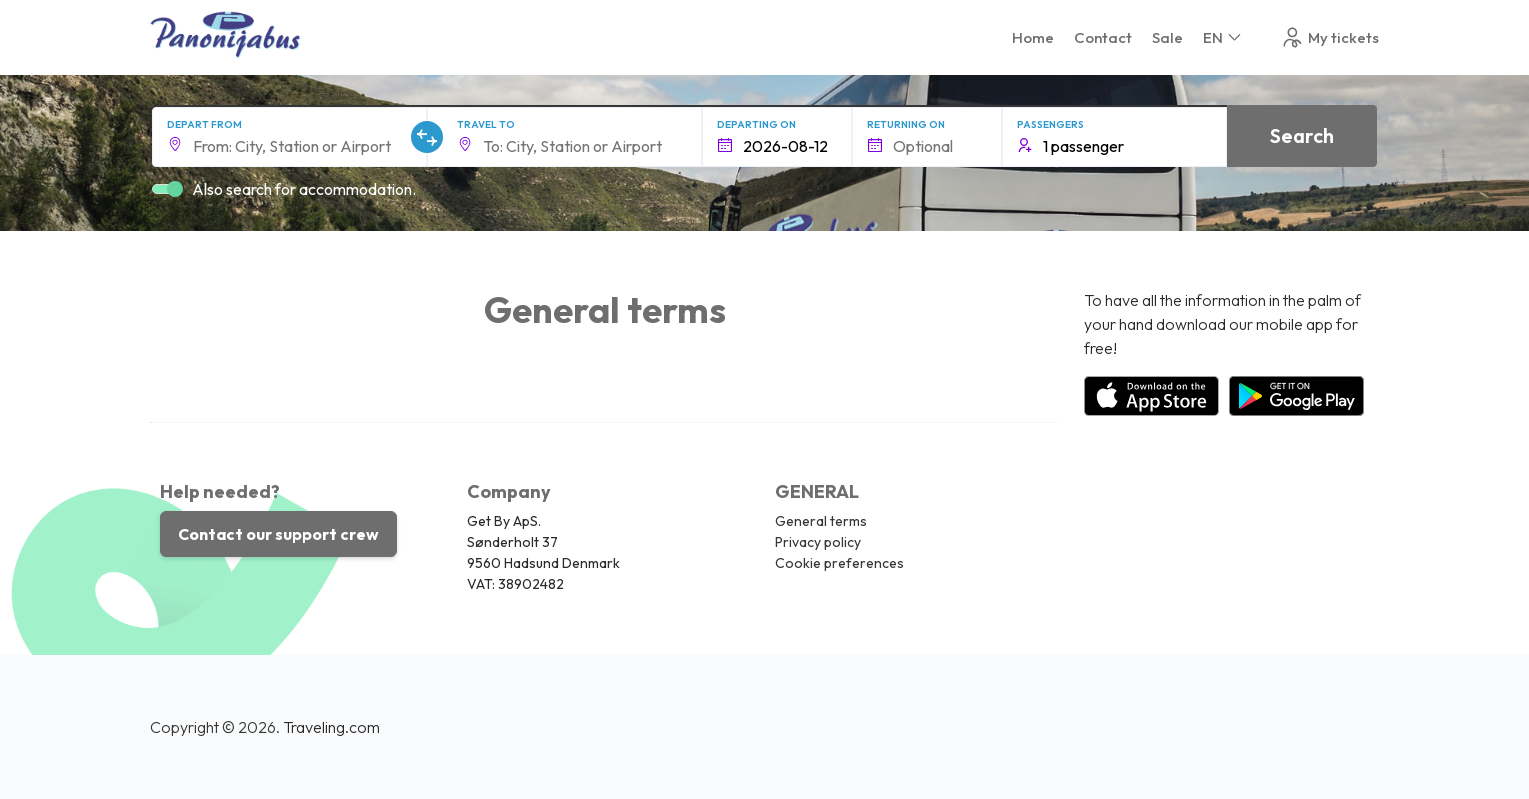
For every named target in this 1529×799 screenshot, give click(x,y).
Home (1033, 37)
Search (1302, 135)
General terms (821, 521)
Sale (1167, 37)
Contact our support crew (278, 534)
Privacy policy (818, 542)
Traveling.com (331, 727)
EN (1223, 37)
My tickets (1329, 37)
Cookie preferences (839, 563)
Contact (1103, 37)
